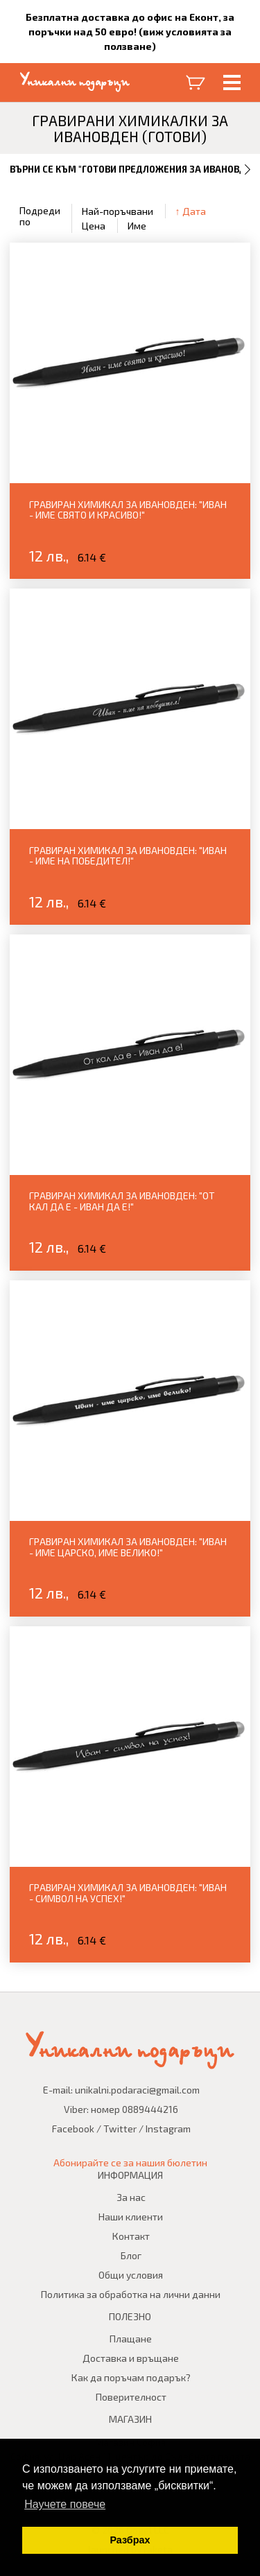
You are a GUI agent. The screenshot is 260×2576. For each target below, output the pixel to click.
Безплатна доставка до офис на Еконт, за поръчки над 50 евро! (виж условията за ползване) (130, 31)
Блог (131, 2255)
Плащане (131, 2338)
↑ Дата (190, 211)
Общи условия (130, 2275)
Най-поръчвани (117, 211)
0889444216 (150, 2109)
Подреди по (39, 216)
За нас (131, 2197)
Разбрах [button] (130, 2539)
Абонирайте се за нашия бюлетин (130, 2162)
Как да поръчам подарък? (131, 2377)
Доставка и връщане (131, 2358)
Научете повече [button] (64, 2504)
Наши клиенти (130, 2216)
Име (137, 226)
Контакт (131, 2236)
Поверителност (131, 2397)
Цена (93, 226)
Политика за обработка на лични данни (130, 2294)
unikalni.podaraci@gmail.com (137, 2090)
